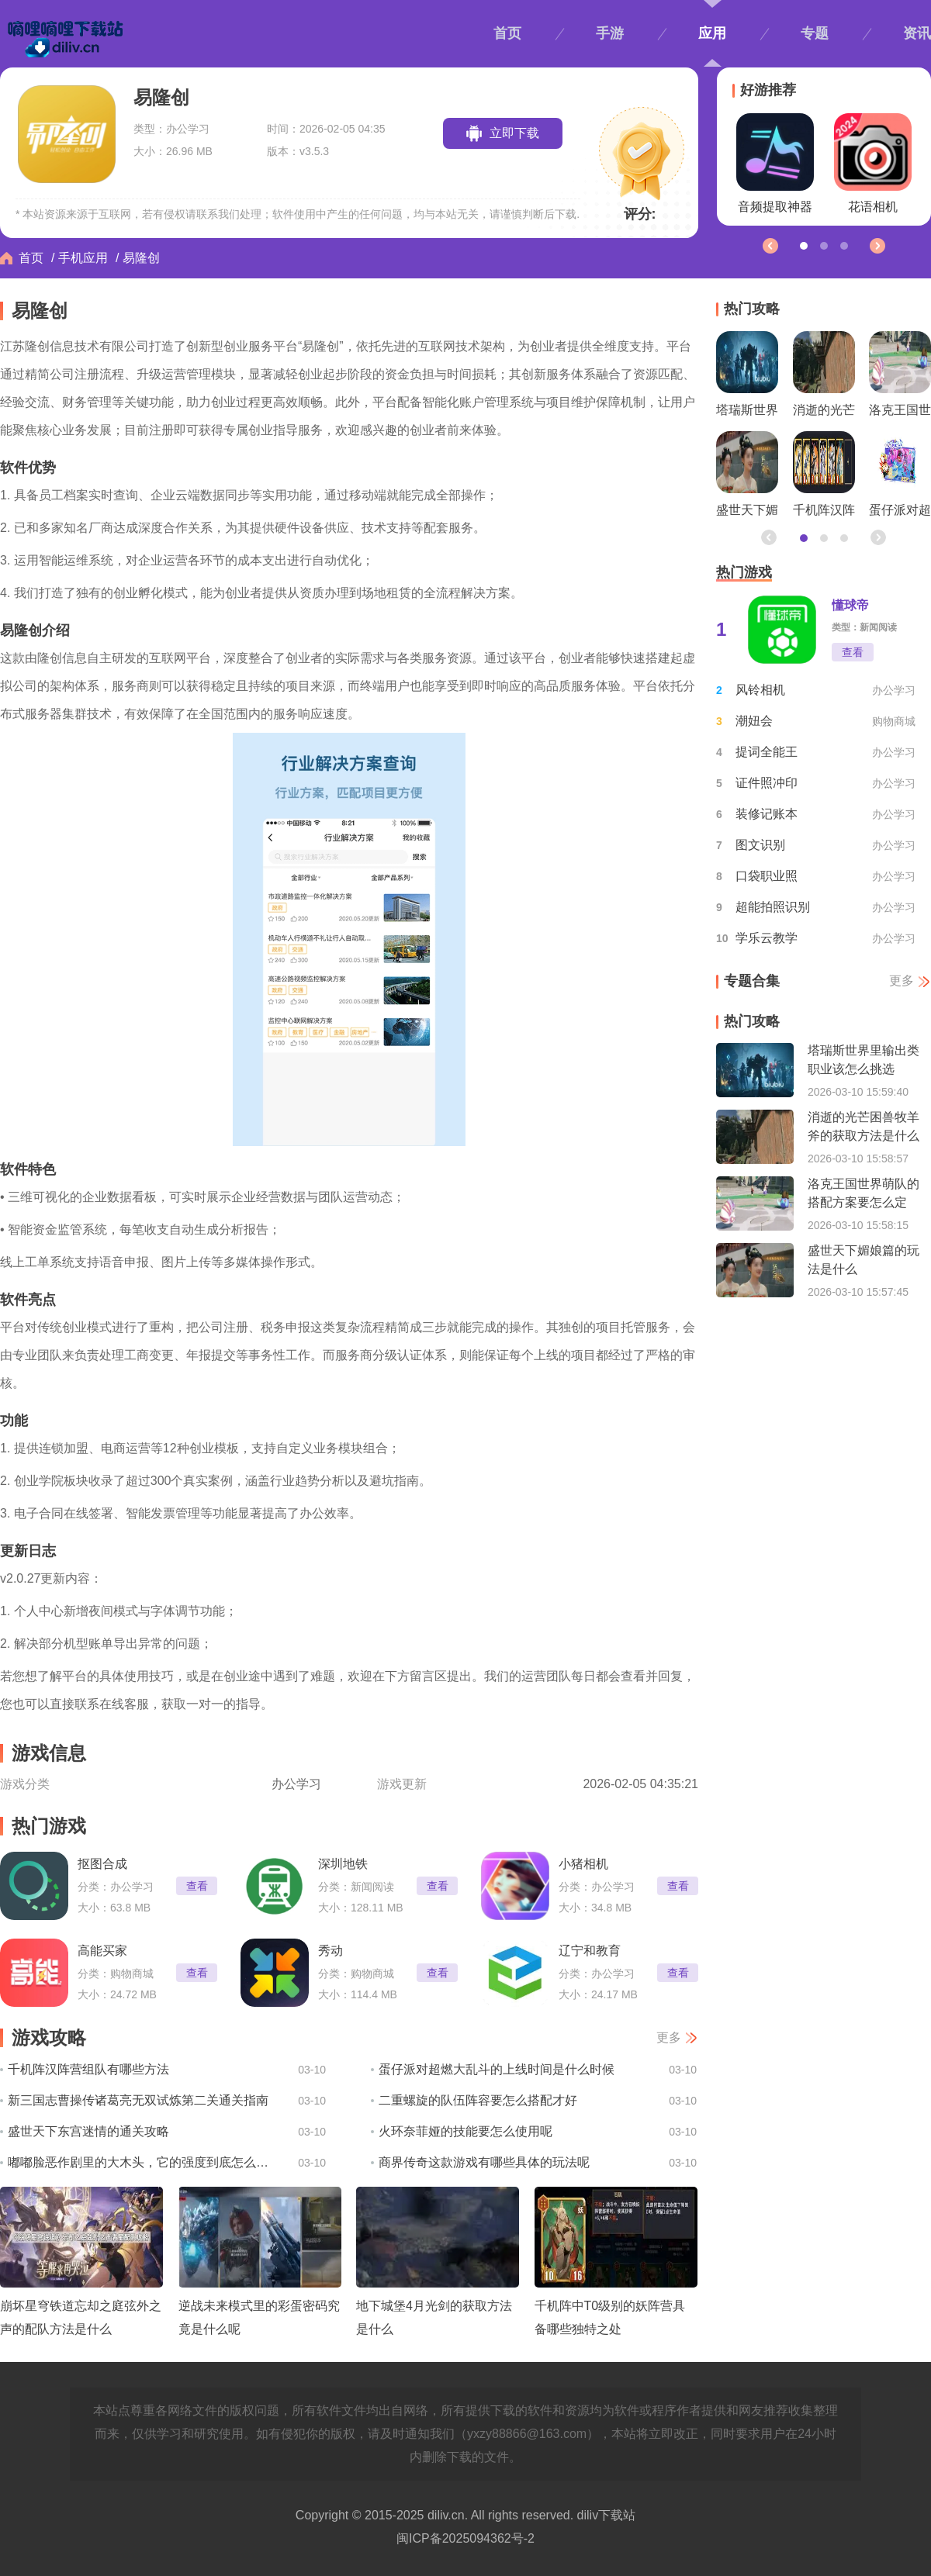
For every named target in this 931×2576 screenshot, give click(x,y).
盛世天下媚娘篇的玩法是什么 (747, 477)
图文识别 (760, 844)
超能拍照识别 (772, 906)
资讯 (917, 33)
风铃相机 (760, 689)
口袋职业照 (766, 875)
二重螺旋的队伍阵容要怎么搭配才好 (478, 2100)
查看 (197, 1886)
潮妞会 (754, 720)
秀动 (330, 1950)
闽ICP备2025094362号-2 (465, 2538)
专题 (815, 33)
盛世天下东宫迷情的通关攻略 (88, 2131)
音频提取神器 (775, 163)
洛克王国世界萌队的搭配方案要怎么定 (900, 377)
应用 (712, 33)
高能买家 (102, 1950)
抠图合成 (102, 1863)
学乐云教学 (766, 937)
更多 (668, 2037)
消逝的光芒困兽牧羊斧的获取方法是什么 (824, 377)
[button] (876, 245)
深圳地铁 (343, 1863)
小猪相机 (583, 1863)
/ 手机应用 (79, 257)
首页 (507, 33)
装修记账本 (766, 813)
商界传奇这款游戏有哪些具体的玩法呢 (484, 2162)
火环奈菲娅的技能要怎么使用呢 (465, 2131)
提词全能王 (766, 751)
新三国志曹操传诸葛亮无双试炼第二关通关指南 (138, 2100)
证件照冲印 (766, 782)
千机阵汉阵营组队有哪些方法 (88, 2069)
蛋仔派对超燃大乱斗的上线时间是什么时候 (496, 2069)
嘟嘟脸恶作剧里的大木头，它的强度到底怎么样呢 (141, 2162)
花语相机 (873, 163)
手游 (610, 33)
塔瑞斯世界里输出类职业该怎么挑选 (747, 377)
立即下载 (514, 133)
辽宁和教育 (590, 1950)
